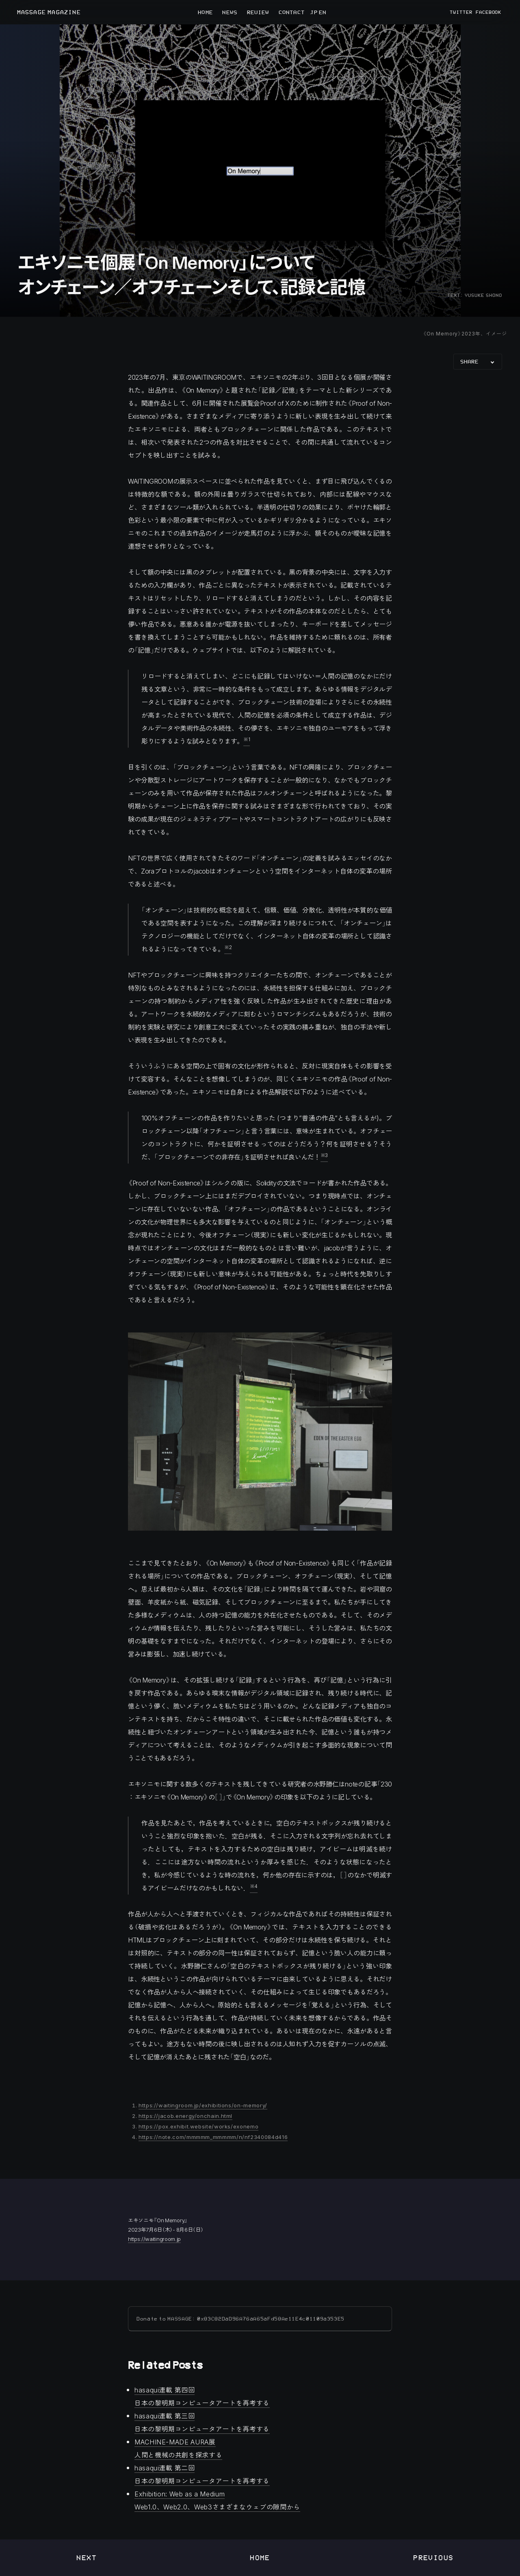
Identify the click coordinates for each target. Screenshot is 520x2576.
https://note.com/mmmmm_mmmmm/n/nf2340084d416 (213, 2137)
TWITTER (461, 12)
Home (260, 2557)
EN (322, 12)
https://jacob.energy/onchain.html (185, 2116)
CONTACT (292, 12)
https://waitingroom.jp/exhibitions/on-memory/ (203, 2105)
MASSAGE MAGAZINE (49, 12)
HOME (205, 12)
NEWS (229, 12)
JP (313, 12)
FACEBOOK (489, 12)
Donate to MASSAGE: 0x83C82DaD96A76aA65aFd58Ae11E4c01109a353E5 (240, 2319)
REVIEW (258, 12)
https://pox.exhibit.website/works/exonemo (198, 2126)
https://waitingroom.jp (154, 2239)
